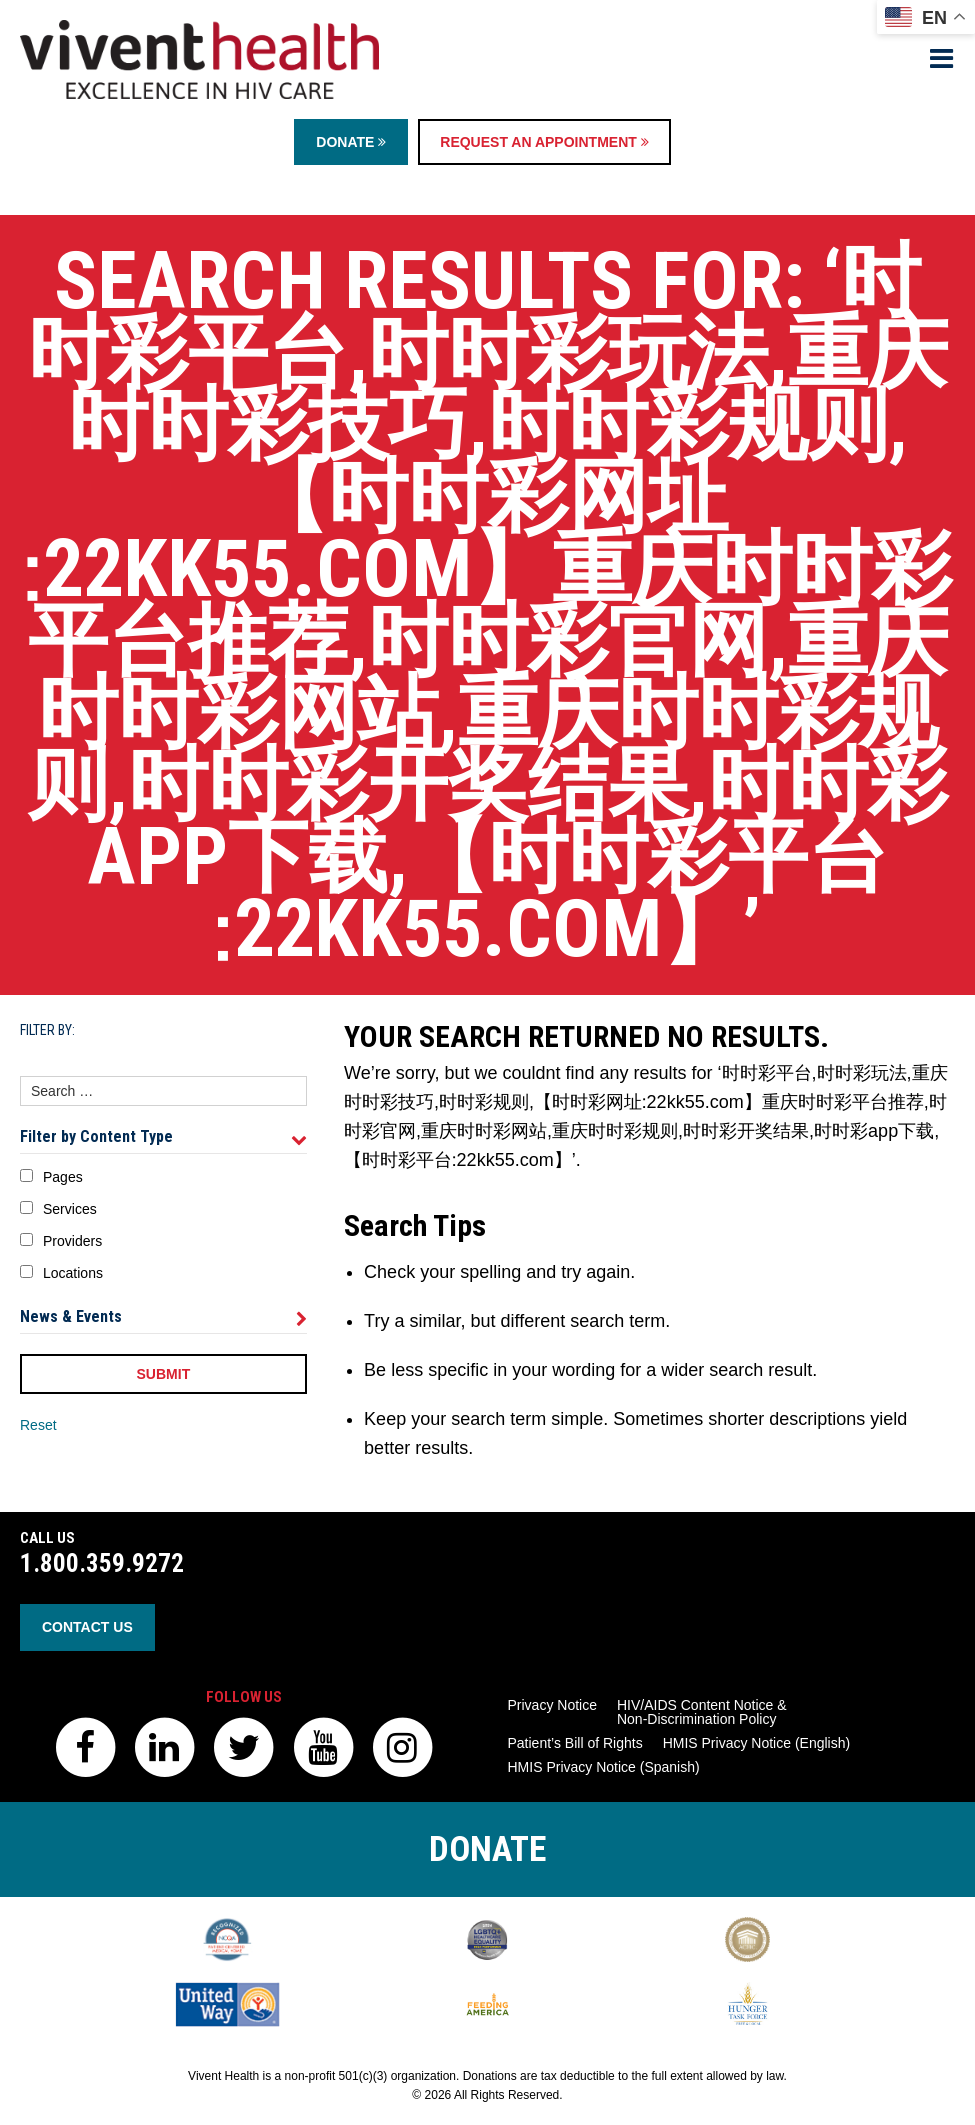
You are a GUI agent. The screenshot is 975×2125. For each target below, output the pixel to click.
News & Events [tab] (163, 1317)
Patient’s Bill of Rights (575, 1743)
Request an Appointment (544, 142)
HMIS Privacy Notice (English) (757, 1743)
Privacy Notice (552, 1705)
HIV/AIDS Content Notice (702, 1712)
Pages (63, 1177)
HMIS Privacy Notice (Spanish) (604, 1767)
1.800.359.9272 (102, 1563)
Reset (38, 1425)
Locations (73, 1273)
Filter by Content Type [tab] (163, 1137)
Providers (72, 1241)
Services (70, 1209)
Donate (351, 142)
